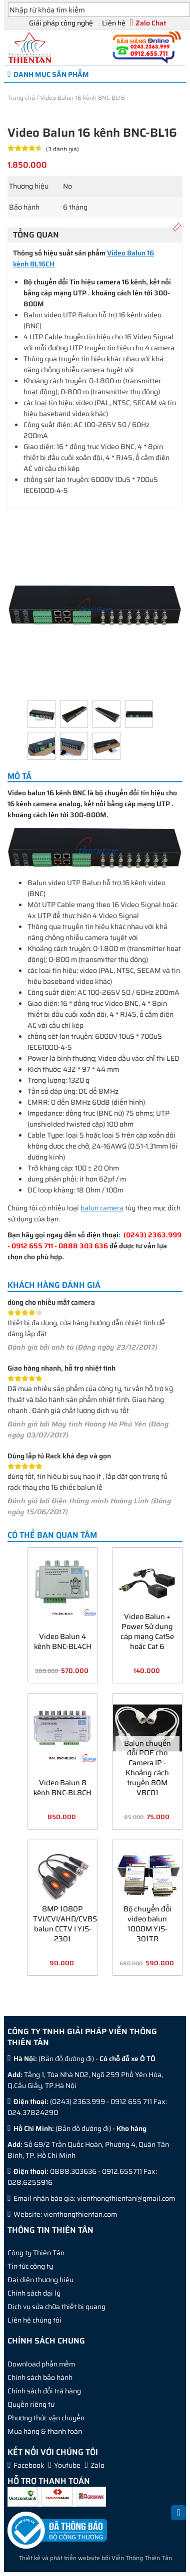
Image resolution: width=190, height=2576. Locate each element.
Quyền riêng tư (31, 2404)
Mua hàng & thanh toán (45, 2431)
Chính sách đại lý (34, 2293)
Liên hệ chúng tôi (35, 2320)
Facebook (29, 2465)
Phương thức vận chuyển (46, 2417)
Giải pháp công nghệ (61, 22)
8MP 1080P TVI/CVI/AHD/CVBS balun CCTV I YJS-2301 (63, 1923)
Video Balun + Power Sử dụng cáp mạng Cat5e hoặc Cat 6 (147, 1631)
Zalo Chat (151, 22)
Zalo (97, 2465)
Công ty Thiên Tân (36, 2252)
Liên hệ (114, 22)
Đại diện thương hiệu (41, 2279)
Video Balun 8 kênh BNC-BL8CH (63, 1787)
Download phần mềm (41, 2363)
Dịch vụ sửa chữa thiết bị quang (57, 2306)
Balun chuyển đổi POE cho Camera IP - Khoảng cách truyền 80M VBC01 (147, 1767)
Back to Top (178, 2518)
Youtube (67, 2465)
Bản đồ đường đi (66, 2058)
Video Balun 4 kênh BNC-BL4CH (63, 1641)
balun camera (102, 1207)
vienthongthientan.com (80, 2214)
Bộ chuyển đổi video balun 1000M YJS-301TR (148, 1923)
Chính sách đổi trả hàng (44, 2390)
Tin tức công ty (30, 2266)
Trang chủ (21, 97)
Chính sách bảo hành (40, 2377)
